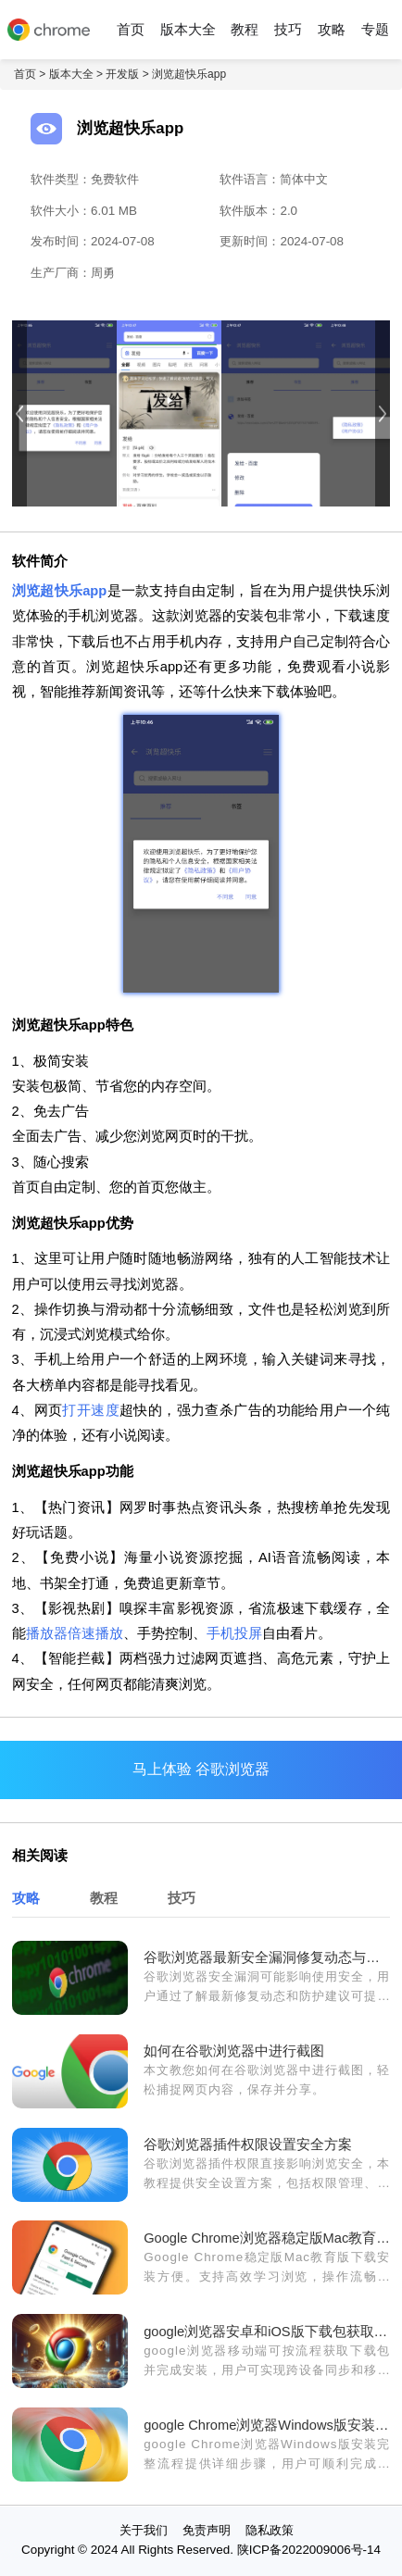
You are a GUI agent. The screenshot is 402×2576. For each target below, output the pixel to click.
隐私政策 (269, 2530)
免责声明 (206, 2530)
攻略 (331, 29)
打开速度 (90, 1410)
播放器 (47, 1633)
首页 (130, 29)
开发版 (122, 74)
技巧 (288, 29)
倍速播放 (95, 1633)
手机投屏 (234, 1633)
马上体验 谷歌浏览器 (201, 1769)
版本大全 (188, 29)
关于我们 (143, 2530)
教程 (244, 29)
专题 (375, 29)
